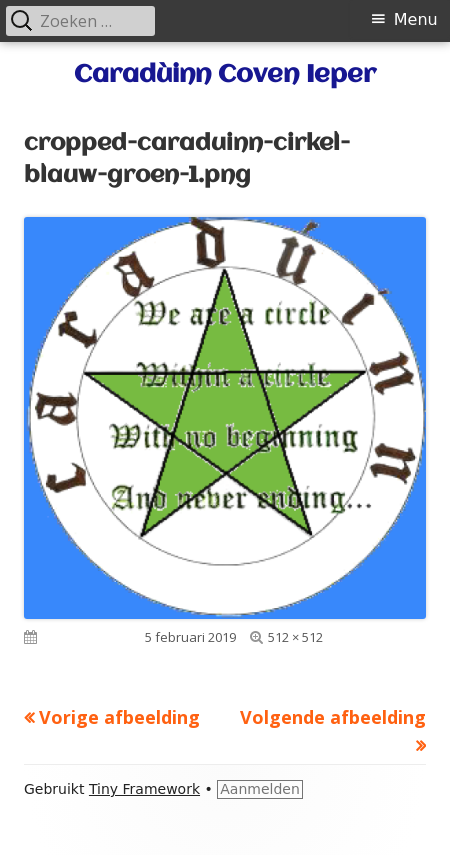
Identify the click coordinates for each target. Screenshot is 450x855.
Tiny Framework (144, 789)
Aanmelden (260, 789)
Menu (416, 19)
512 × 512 (295, 637)
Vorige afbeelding (119, 717)
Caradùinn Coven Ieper (225, 75)
